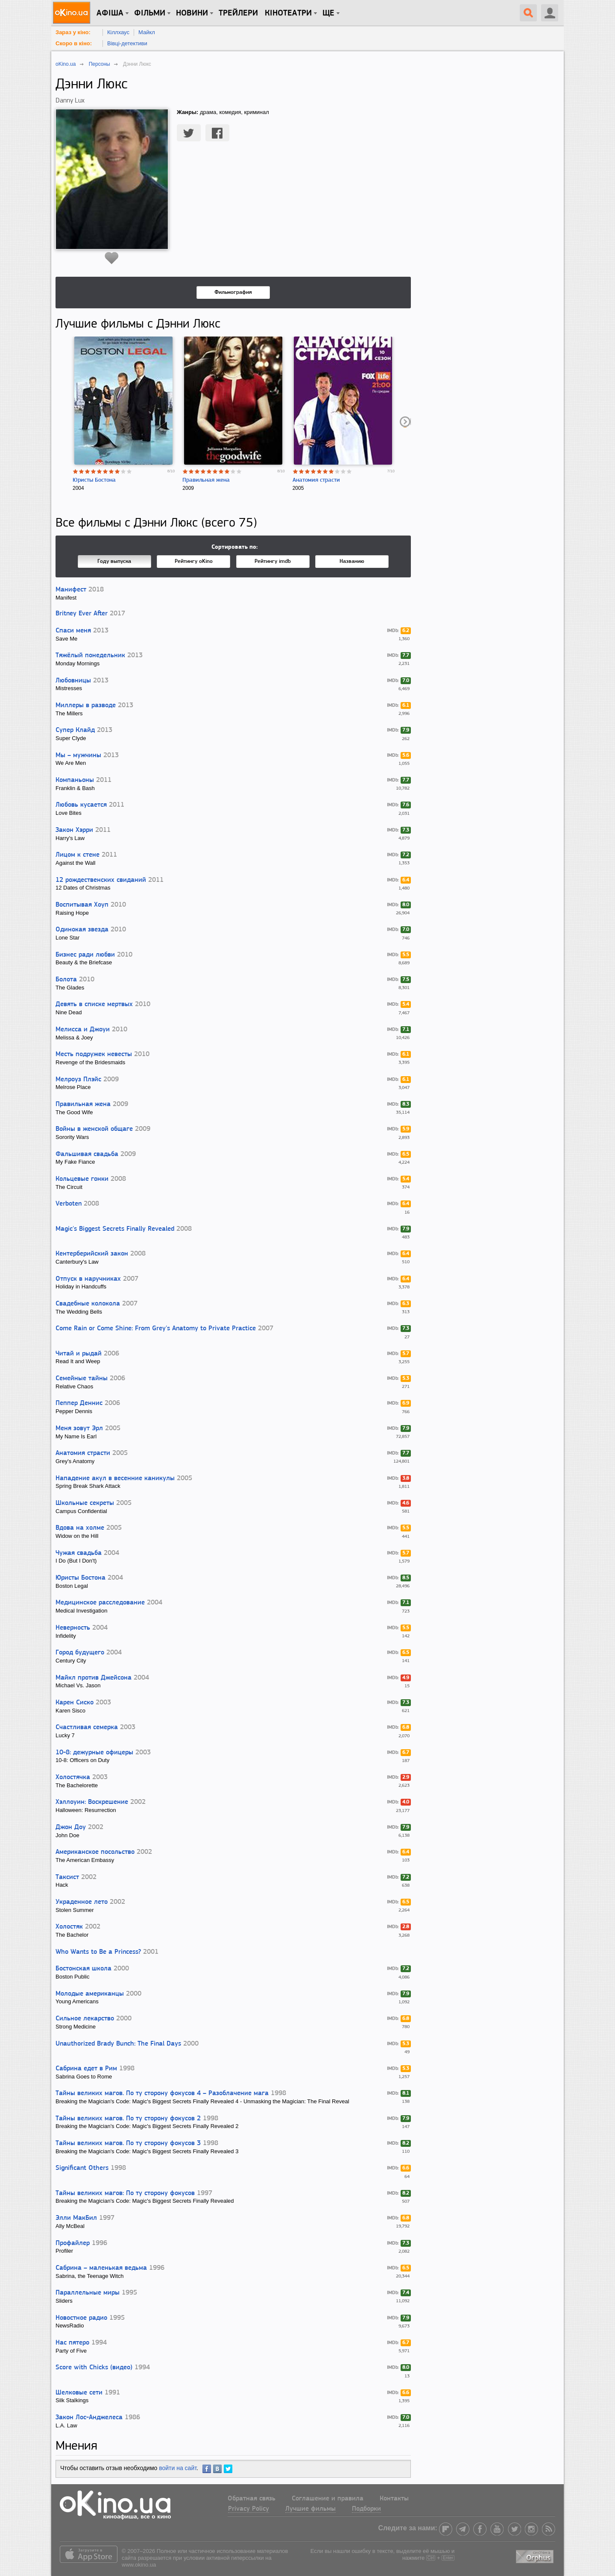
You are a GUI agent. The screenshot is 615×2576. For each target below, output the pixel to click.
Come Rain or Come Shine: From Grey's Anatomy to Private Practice (156, 1328)
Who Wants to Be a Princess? (98, 1952)
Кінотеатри (288, 13)
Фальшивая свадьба (87, 1154)
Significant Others (82, 2168)
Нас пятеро (72, 2342)
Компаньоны (75, 780)
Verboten (69, 1203)
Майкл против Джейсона (94, 1677)
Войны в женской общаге (94, 1129)
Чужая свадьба (79, 1553)
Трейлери (238, 13)
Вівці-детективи (127, 43)
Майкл (146, 32)
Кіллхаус (118, 32)
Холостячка (73, 1777)
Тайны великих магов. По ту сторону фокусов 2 (128, 2118)
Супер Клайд (75, 730)
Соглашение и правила (327, 2498)
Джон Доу (71, 1827)
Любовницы (73, 680)
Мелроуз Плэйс (78, 1079)
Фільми (149, 13)
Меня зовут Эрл (79, 1428)
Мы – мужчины (78, 755)
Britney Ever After (82, 613)
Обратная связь (251, 2498)
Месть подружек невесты (94, 1054)
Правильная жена (206, 480)
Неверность (73, 1628)
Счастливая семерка (87, 1727)
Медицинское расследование (100, 1602)
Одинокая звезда (82, 929)
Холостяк (69, 1926)
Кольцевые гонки (82, 1179)
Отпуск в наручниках (88, 1279)
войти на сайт (177, 2468)
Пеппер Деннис (79, 1403)
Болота (66, 979)
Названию (352, 561)
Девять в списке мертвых (94, 1004)
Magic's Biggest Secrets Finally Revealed (115, 1229)
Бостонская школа (83, 1968)
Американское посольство (95, 1852)
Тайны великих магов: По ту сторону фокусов (125, 2193)
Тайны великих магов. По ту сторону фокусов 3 (128, 2143)
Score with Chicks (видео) (94, 2367)
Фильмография (233, 292)
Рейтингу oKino (194, 561)
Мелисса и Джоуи (83, 1029)
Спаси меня (73, 630)
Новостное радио (81, 2318)
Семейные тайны (82, 1378)
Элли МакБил (76, 2218)
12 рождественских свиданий (101, 880)
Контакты (394, 2498)
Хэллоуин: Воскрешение (92, 1802)
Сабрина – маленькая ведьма (101, 2268)
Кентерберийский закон (92, 1253)
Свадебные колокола (88, 1303)
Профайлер (73, 2243)
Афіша (110, 13)
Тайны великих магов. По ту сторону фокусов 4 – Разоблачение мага (162, 2093)
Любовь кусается (81, 805)
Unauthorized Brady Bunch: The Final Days (118, 2043)
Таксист (67, 1877)
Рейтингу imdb (273, 561)
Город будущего (80, 1652)
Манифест (71, 589)
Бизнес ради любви (85, 954)
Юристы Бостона (94, 480)
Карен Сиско (75, 1702)
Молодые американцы (90, 1994)
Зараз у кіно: (73, 32)
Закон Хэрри (74, 830)
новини (192, 13)
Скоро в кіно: (74, 43)
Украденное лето (82, 1902)
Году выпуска (114, 561)
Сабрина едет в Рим (86, 2068)
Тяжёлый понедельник (90, 655)
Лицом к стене (78, 855)
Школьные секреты (85, 1503)
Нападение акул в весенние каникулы (115, 1478)
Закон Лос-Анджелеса (89, 2417)
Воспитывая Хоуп (82, 905)
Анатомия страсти (316, 480)
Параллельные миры (88, 2292)
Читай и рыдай (79, 1353)
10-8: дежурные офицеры (94, 1752)
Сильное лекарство (85, 2018)
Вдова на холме (80, 1528)
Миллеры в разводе (86, 705)
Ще (328, 13)
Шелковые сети (79, 2392)
